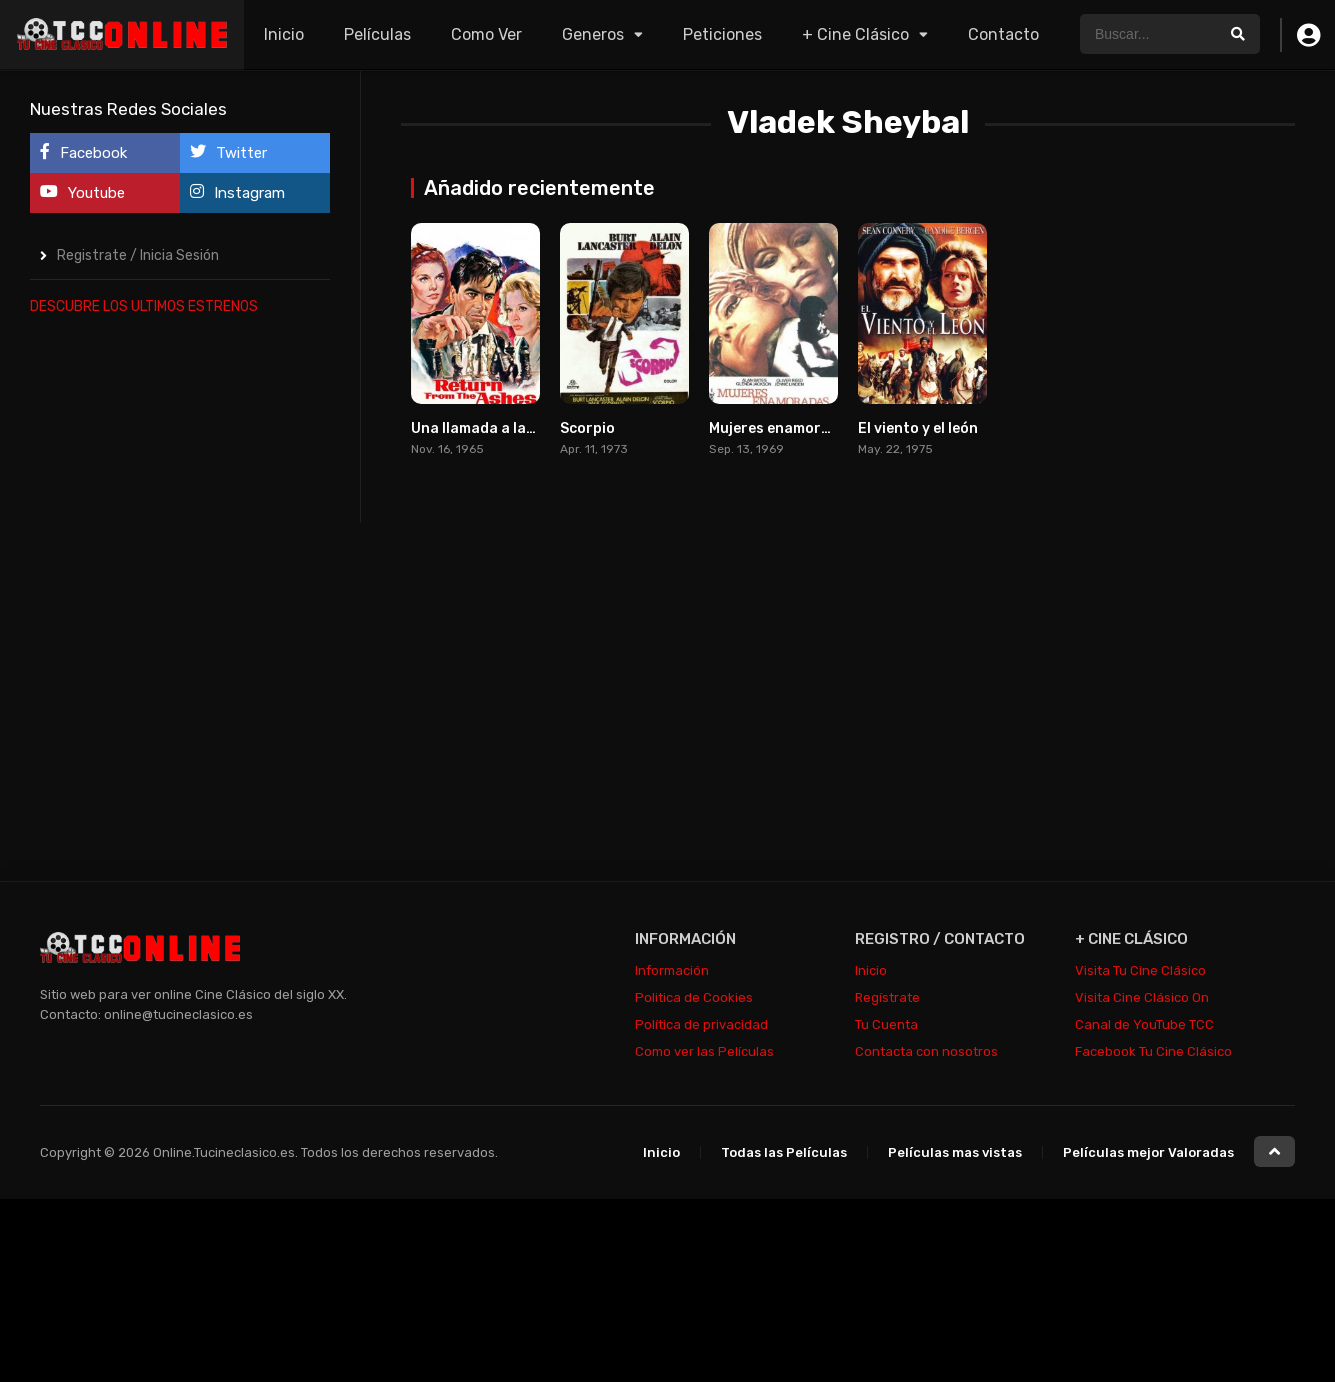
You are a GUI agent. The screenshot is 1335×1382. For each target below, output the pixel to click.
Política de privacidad (701, 1024)
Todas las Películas (784, 1152)
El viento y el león (918, 428)
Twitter (228, 152)
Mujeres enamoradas (782, 428)
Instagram (237, 192)
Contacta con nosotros (926, 1051)
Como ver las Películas (704, 1051)
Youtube (82, 192)
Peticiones (722, 34)
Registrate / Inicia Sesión (138, 255)
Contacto (1003, 34)
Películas (377, 34)
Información (672, 970)
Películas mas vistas (955, 1152)
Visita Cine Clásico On (1142, 997)
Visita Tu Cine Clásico (1140, 970)
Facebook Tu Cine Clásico (1153, 1051)
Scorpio (587, 428)
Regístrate (887, 997)
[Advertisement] (180, 634)
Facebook (83, 152)
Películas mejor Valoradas (1148, 1152)
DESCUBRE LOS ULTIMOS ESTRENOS (144, 306)
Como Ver (486, 34)
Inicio (284, 34)
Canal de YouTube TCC (1144, 1024)
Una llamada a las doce (491, 428)
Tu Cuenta (886, 1024)
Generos (593, 34)
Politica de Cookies (694, 997)
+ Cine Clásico (855, 34)
